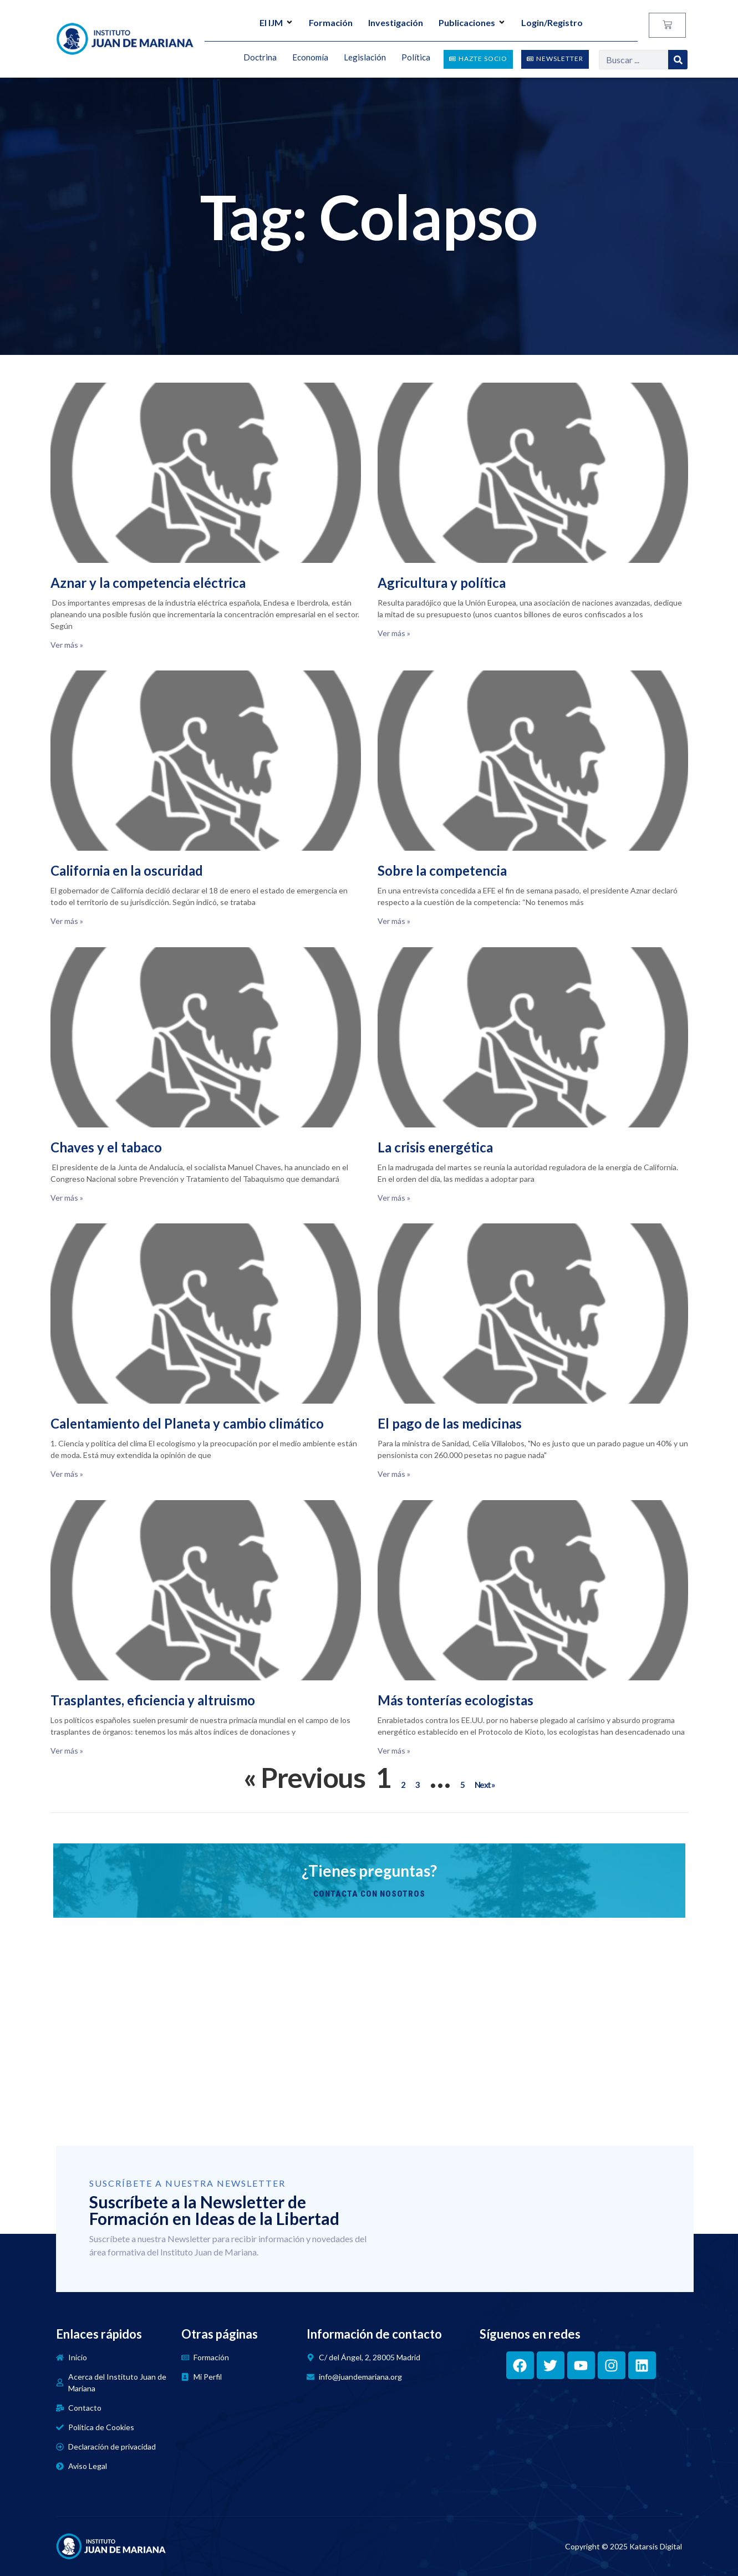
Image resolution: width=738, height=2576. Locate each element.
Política (415, 57)
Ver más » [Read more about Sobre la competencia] (394, 921)
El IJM (276, 22)
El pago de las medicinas (450, 1423)
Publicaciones (472, 22)
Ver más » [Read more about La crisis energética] (394, 1197)
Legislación (365, 57)
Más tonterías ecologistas (455, 1700)
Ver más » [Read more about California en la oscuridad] (66, 921)
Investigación (395, 22)
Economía (310, 57)
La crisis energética (435, 1147)
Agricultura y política (442, 583)
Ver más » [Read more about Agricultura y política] (394, 633)
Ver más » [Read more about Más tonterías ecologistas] (394, 1750)
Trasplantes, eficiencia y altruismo (152, 1700)
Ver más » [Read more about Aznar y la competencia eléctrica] (66, 644)
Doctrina (260, 57)
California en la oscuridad (126, 870)
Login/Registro (552, 22)
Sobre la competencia (442, 870)
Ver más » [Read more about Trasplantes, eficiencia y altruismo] (66, 1750)
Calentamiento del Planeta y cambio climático (187, 1423)
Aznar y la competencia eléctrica (148, 583)
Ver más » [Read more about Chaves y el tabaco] (66, 1197)
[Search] (678, 59)
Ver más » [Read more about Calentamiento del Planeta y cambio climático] (66, 1473)
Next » (485, 1785)
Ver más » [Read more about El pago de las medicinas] (394, 1473)
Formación (331, 22)
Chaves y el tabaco (106, 1147)
